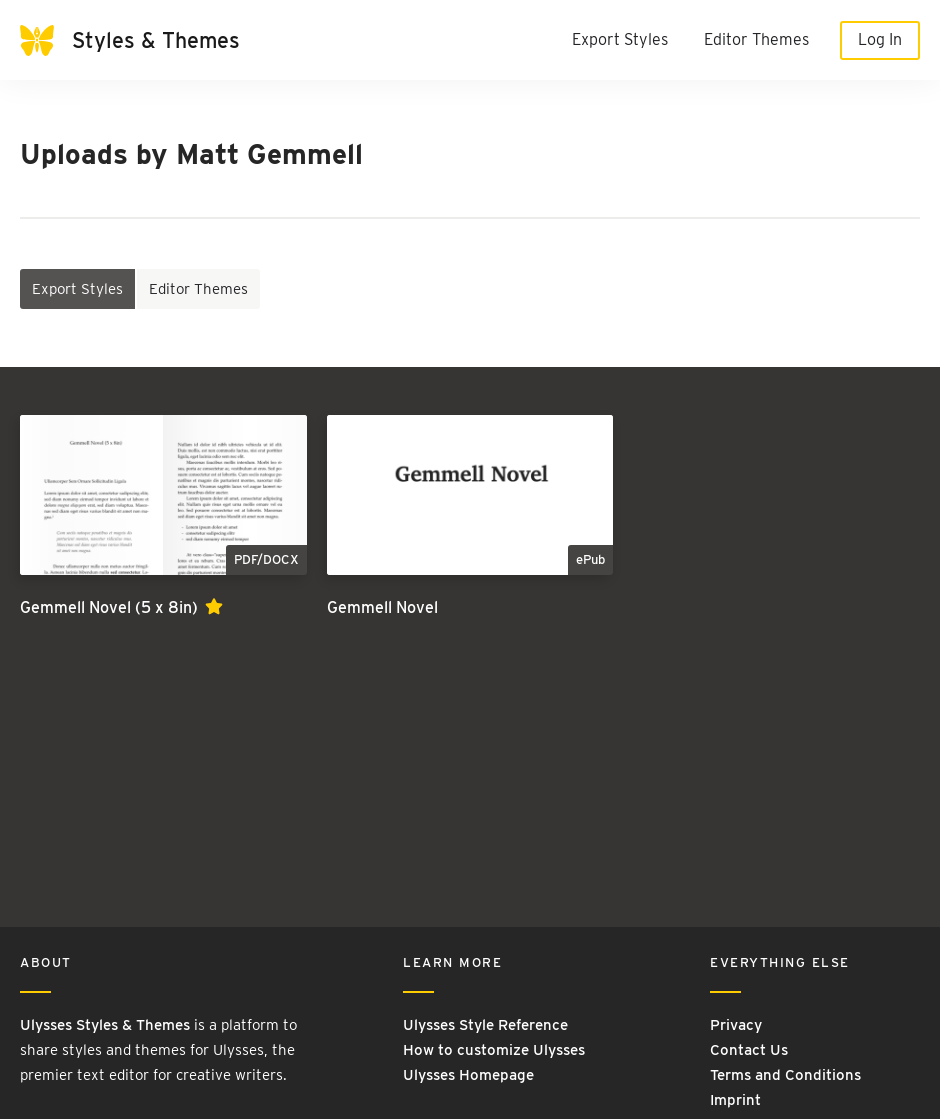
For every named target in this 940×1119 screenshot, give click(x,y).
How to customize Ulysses (494, 1050)
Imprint (735, 1100)
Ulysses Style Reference (485, 1025)
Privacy (736, 1025)
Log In (880, 39)
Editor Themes (756, 39)
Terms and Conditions (785, 1075)
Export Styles (620, 39)
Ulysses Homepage (468, 1075)
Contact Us (749, 1050)
